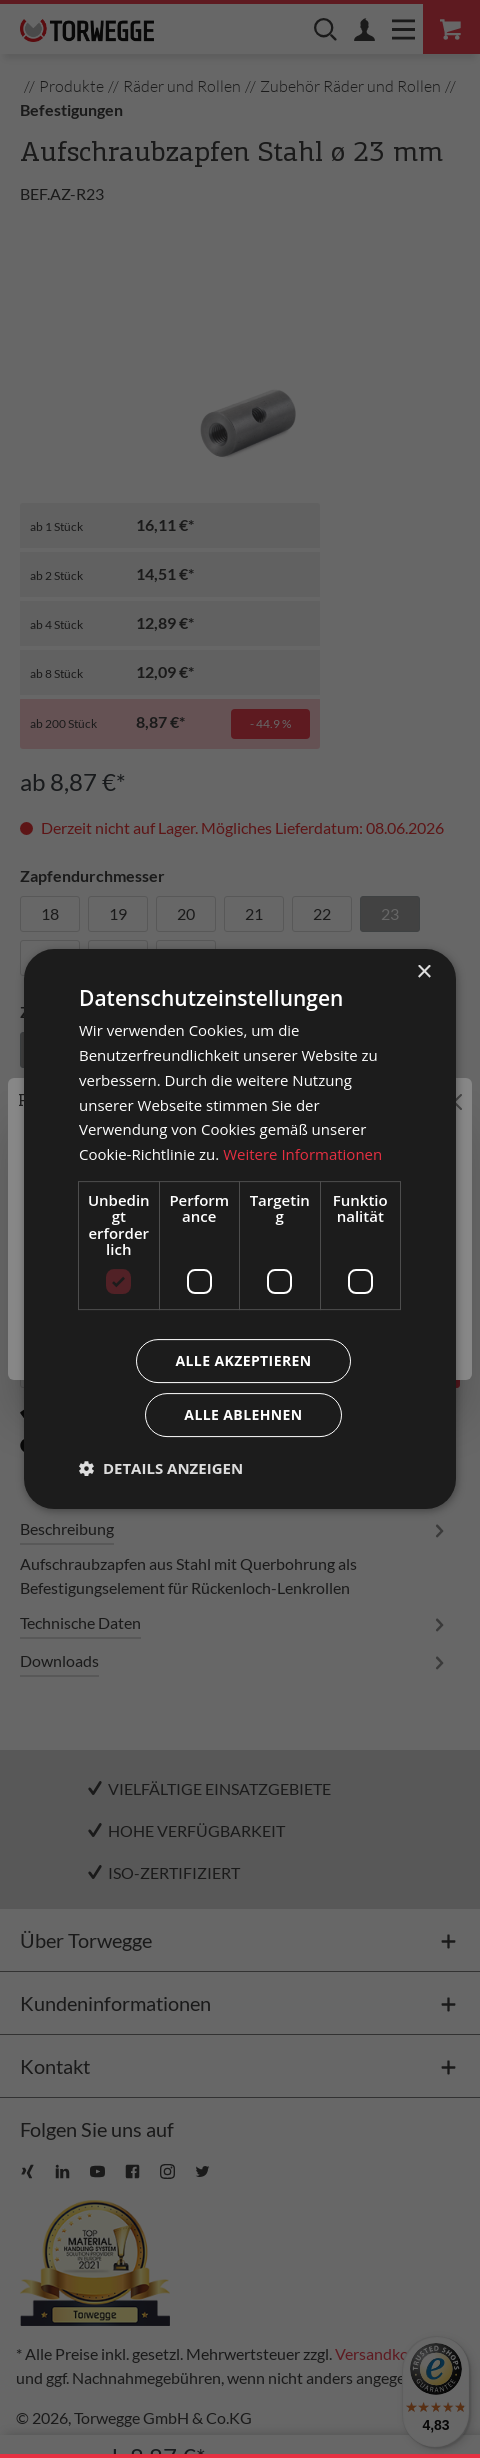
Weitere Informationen (302, 1154)
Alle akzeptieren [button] (243, 1360)
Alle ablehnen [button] (243, 1414)
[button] (161, 1468)
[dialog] (240, 1229)
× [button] (423, 972)
